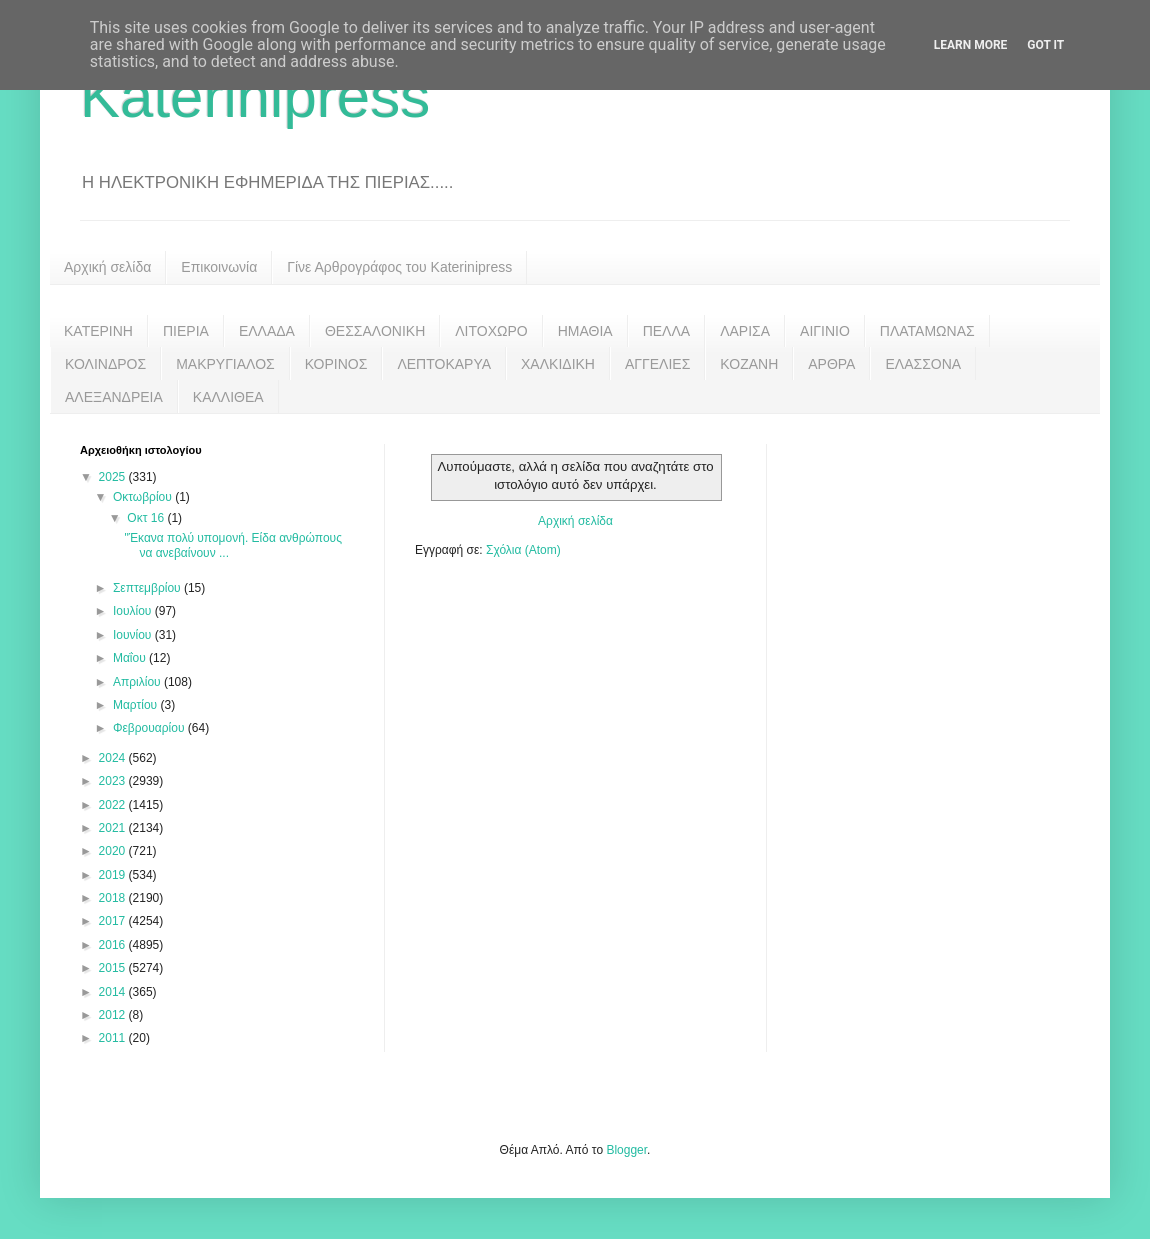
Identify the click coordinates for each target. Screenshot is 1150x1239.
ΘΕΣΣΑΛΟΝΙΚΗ (375, 331)
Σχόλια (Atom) (523, 550)
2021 (114, 828)
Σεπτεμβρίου (148, 588)
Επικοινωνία (219, 267)
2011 (114, 1038)
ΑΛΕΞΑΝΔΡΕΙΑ (114, 397)
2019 (114, 875)
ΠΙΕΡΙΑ (186, 331)
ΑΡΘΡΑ (831, 364)
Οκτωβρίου (144, 497)
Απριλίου (138, 682)
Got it (1045, 45)
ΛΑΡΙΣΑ (745, 331)
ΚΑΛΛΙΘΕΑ (228, 397)
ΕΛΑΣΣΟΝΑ (923, 364)
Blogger (626, 1150)
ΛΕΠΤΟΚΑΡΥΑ (444, 364)
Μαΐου (131, 658)
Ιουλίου (134, 611)
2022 (114, 805)
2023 (114, 781)
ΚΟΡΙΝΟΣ (336, 364)
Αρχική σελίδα (107, 267)
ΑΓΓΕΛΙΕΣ (657, 364)
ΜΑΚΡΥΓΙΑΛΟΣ (225, 364)
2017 (114, 921)
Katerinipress (255, 96)
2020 (114, 851)
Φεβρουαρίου (150, 728)
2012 (114, 1015)
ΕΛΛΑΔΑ (267, 331)
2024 (114, 758)
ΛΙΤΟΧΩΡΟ (491, 331)
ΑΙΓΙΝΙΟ (825, 331)
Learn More (971, 45)
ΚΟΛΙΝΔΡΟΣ (105, 364)
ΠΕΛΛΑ (667, 331)
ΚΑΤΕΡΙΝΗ (98, 331)
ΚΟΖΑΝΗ (749, 364)
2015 (114, 968)
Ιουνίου (134, 635)
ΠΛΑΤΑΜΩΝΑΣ (927, 331)
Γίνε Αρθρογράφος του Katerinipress (399, 267)
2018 (114, 898)
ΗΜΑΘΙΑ (585, 331)
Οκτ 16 (147, 518)
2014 (114, 992)
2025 (114, 477)
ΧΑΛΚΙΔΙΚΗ (558, 364)
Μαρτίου (137, 705)
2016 (114, 945)
